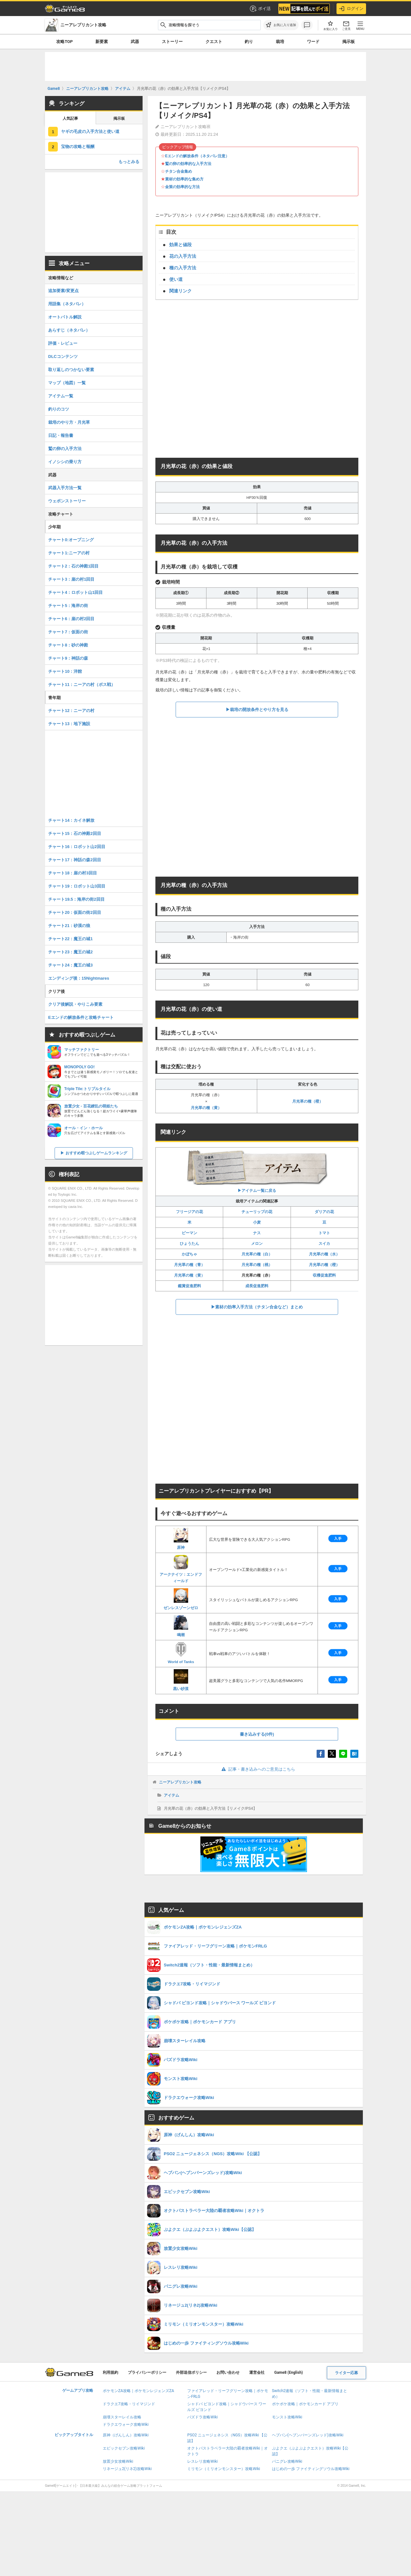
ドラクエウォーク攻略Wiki (126, 2424)
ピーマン (189, 1233)
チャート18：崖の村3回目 (72, 873)
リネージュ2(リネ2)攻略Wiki (127, 2469)
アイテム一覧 (60, 396)
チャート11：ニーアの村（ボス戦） (81, 684)
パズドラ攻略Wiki (202, 2417)
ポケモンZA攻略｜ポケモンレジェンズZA (138, 2391)
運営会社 (257, 2372)
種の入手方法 (182, 267)
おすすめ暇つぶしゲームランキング (96, 1153)
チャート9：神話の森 (68, 658)
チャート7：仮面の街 (68, 631)
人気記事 (70, 118)
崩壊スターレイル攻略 (122, 2417)
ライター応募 (346, 2373)
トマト (324, 1233)
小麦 (257, 1222)
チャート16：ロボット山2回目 (76, 846)
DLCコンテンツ (63, 356)
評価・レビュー (62, 343)
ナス (257, 1233)
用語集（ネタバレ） (67, 303)
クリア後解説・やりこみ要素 (75, 1004)
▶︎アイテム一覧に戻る (257, 1171)
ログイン (351, 9)
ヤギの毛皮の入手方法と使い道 (90, 131)
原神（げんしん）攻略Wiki (126, 2435)
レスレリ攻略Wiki (202, 2461)
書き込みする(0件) (257, 1734)
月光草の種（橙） (307, 1101)
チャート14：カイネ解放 (71, 820)
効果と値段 (180, 244)
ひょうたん (189, 1243)
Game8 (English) (288, 2372)
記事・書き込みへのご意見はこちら (257, 1769)
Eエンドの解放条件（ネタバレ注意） (197, 156)
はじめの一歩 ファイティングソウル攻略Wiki (311, 2469)
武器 (135, 41)
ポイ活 (260, 9)
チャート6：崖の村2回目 (71, 618)
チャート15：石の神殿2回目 (74, 833)
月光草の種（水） (324, 1254)
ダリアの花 (324, 1212)
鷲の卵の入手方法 (65, 448)
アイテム (171, 1795)
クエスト (214, 41)
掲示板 (348, 41)
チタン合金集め (178, 171)
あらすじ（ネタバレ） (69, 330)
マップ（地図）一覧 (67, 382)
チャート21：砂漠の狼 (69, 925)
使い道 (176, 279)
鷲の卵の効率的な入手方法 (188, 163)
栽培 (280, 41)
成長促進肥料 (256, 1286)
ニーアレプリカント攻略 (180, 1782)
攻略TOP (64, 41)
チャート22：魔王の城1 (70, 938)
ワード (313, 41)
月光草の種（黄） (206, 1108)
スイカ (324, 1243)
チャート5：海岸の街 (68, 605)
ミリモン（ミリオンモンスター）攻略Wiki (223, 2469)
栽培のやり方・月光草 (69, 422)
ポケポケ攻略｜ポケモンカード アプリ (305, 2404)
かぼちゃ (189, 1254)
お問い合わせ (228, 2372)
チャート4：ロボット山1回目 (75, 592)
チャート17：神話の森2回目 (74, 859)
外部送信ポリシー (191, 2372)
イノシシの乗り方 (65, 461)
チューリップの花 (256, 1212)
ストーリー (172, 41)
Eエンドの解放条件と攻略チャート (81, 1017)
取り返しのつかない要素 (71, 369)
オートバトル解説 (65, 317)
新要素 (101, 41)
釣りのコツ (58, 409)
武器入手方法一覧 (65, 487)
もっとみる (128, 161)
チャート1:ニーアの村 (69, 553)
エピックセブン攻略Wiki (124, 2448)
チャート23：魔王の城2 (70, 952)
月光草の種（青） (189, 1264)
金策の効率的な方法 (182, 187)
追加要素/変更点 (63, 290)
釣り (249, 41)
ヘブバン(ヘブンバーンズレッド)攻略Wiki (308, 2435)
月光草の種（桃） (256, 1264)
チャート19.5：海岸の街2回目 (76, 899)
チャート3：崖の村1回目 (71, 579)
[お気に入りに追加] (281, 25)
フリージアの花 (189, 1212)
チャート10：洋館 (65, 671)
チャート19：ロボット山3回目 (76, 886)
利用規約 (110, 2372)
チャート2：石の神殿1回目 (73, 566)
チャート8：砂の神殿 (68, 645)
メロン (257, 1243)
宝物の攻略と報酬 (77, 146)
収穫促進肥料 (324, 1275)
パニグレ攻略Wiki (287, 2461)
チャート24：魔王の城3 (70, 965)
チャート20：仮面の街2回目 (74, 912)
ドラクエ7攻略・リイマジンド (129, 2404)
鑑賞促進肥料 (189, 1286)
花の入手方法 (182, 256)
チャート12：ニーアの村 (71, 710)
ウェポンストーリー (67, 501)
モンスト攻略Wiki (287, 2417)
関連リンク (180, 290)
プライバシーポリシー (147, 2372)
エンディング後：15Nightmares (78, 978)
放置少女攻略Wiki (118, 2461)
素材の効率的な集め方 (184, 179)
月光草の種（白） (256, 1254)
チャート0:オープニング (71, 539)
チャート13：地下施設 (69, 723)
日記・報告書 (60, 435)
